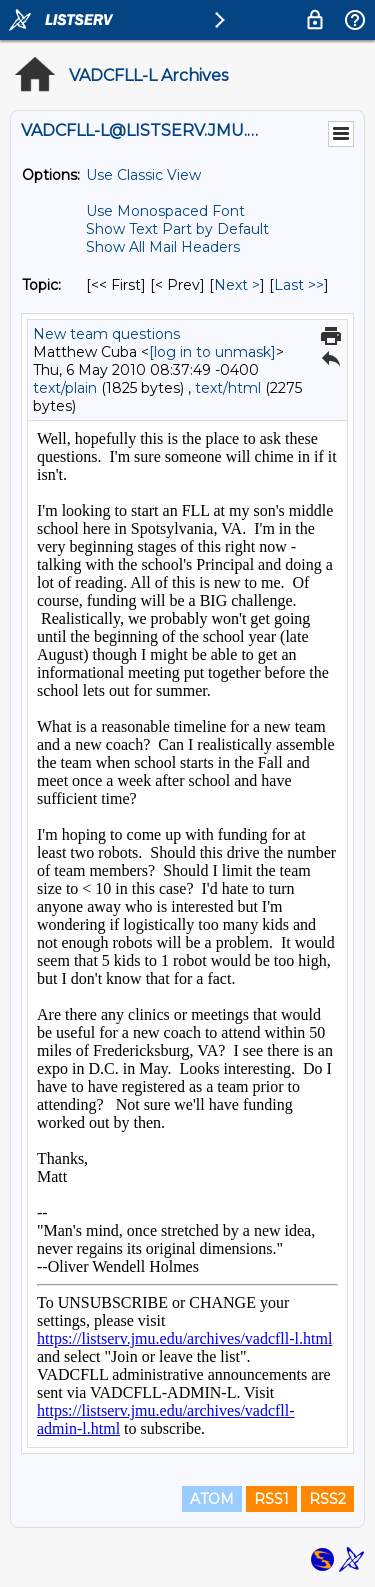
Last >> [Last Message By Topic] (299, 285)
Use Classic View (143, 175)
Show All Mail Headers (163, 247)
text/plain (65, 388)
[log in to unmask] (212, 352)
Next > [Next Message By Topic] (237, 285)
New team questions (106, 334)
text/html (228, 388)
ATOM (212, 1499)
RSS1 (271, 1499)
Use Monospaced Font (165, 211)
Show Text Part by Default (177, 229)
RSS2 (327, 1499)
